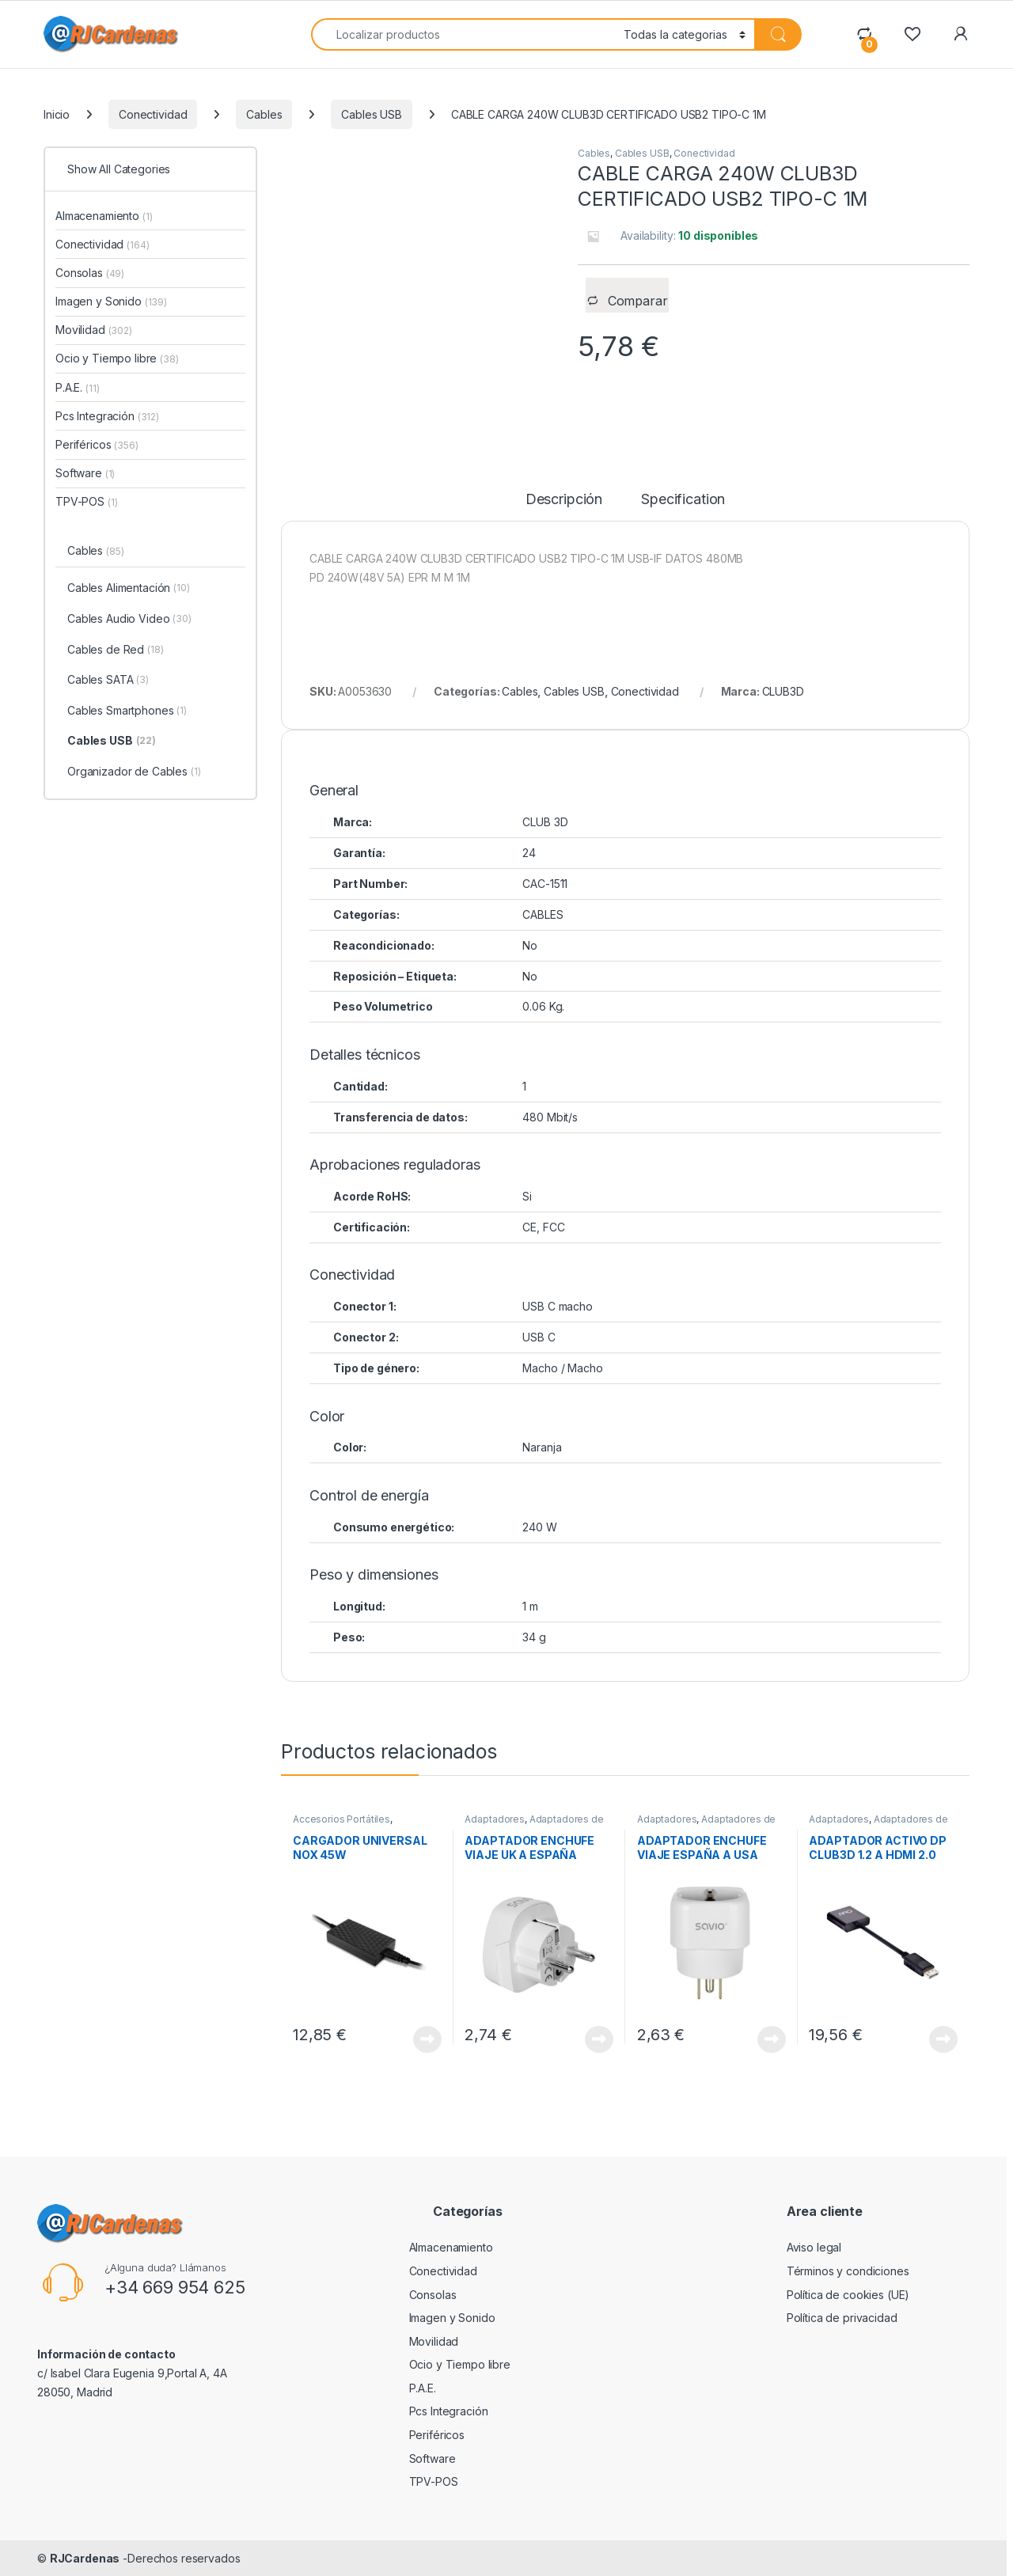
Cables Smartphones (127, 711)
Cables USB (371, 114)
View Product (427, 2039)
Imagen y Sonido (111, 301)
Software (85, 473)
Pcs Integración (107, 416)
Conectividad (153, 114)
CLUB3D (783, 691)
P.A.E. (77, 387)
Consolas (89, 272)
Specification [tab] (683, 499)
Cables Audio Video (129, 619)
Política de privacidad (842, 2317)
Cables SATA (108, 680)
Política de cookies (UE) (848, 2294)
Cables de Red (115, 650)
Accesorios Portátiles (341, 1819)
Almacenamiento (104, 215)
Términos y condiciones (848, 2271)
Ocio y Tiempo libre (117, 358)
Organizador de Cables (134, 772)
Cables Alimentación (128, 589)
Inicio (57, 114)
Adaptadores (494, 1819)
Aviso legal (814, 2247)
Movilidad (93, 329)
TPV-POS (86, 501)
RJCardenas (85, 2558)
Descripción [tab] (563, 499)
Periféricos (96, 444)
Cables (264, 114)
